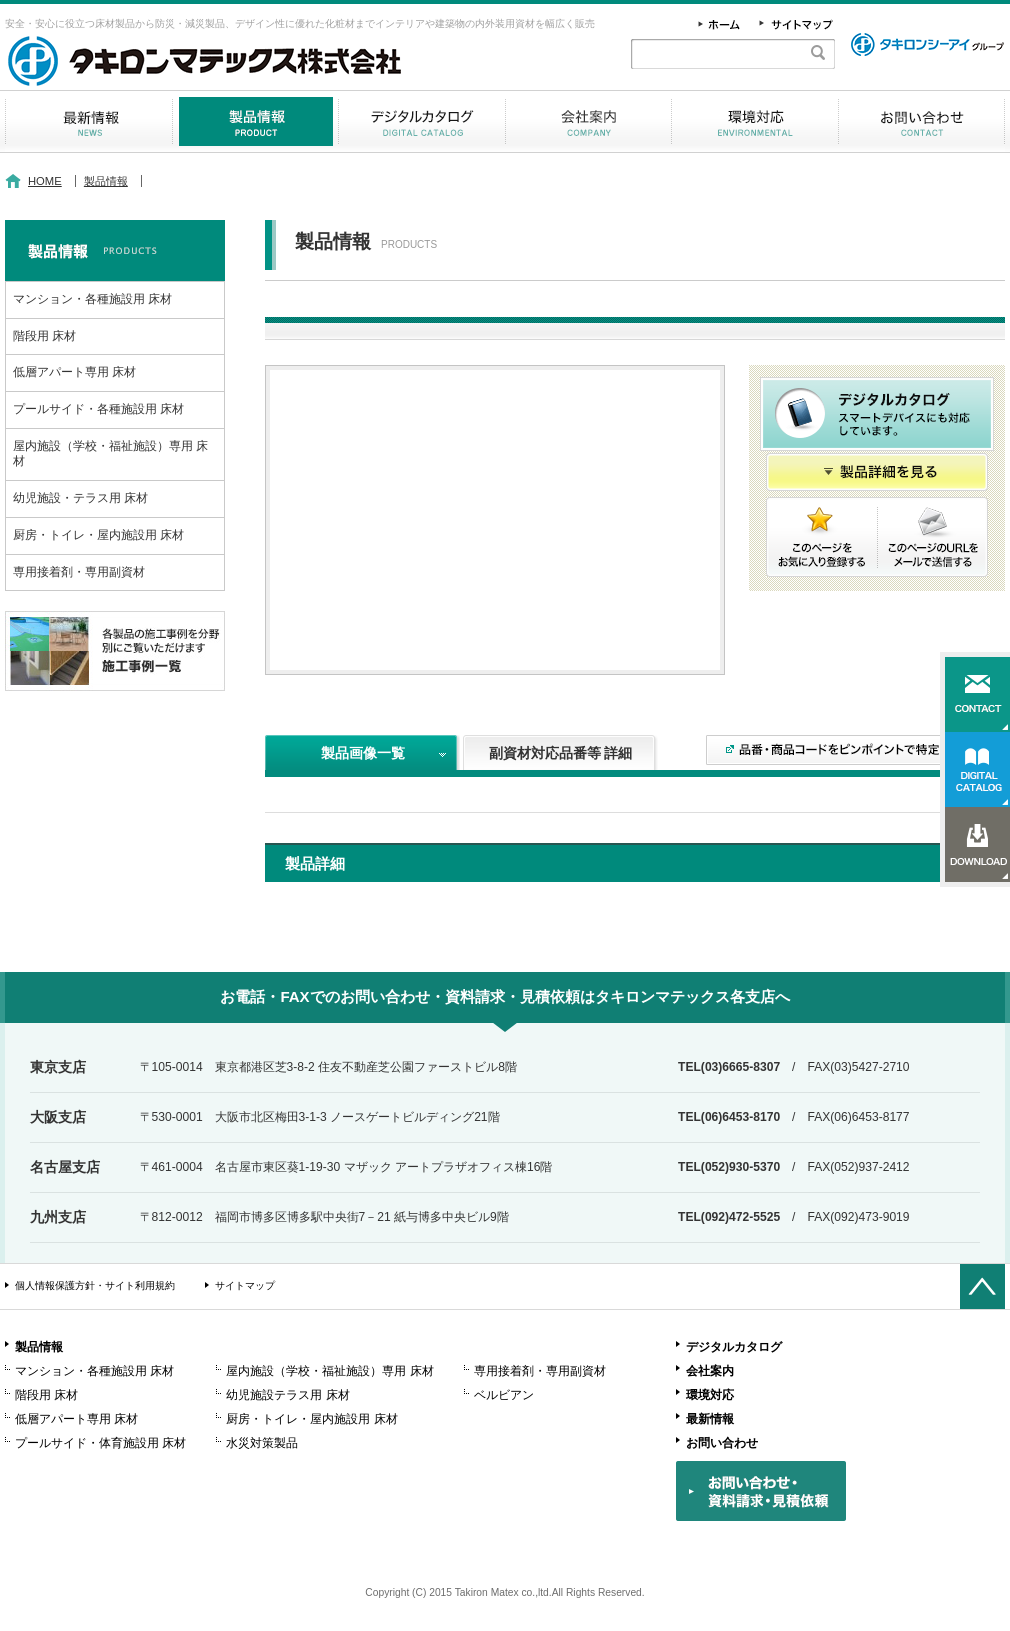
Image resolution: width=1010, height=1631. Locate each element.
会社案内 (588, 121)
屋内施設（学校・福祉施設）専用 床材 (110, 454)
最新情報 (88, 121)
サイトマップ (245, 1285)
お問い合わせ (921, 121)
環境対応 (755, 121)
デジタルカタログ (422, 121)
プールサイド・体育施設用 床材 (100, 1443)
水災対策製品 (262, 1443)
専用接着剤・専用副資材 (79, 572)
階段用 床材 (44, 336)
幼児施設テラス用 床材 (287, 1395)
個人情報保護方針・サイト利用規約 (95, 1285)
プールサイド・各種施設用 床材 (98, 409)
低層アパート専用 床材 (74, 372)
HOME (45, 181)
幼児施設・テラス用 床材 (80, 498)
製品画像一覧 (363, 753)
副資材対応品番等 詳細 (561, 753)
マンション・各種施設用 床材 (92, 299)
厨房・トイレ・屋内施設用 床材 (98, 535)
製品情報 (255, 121)
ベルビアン (504, 1395)
